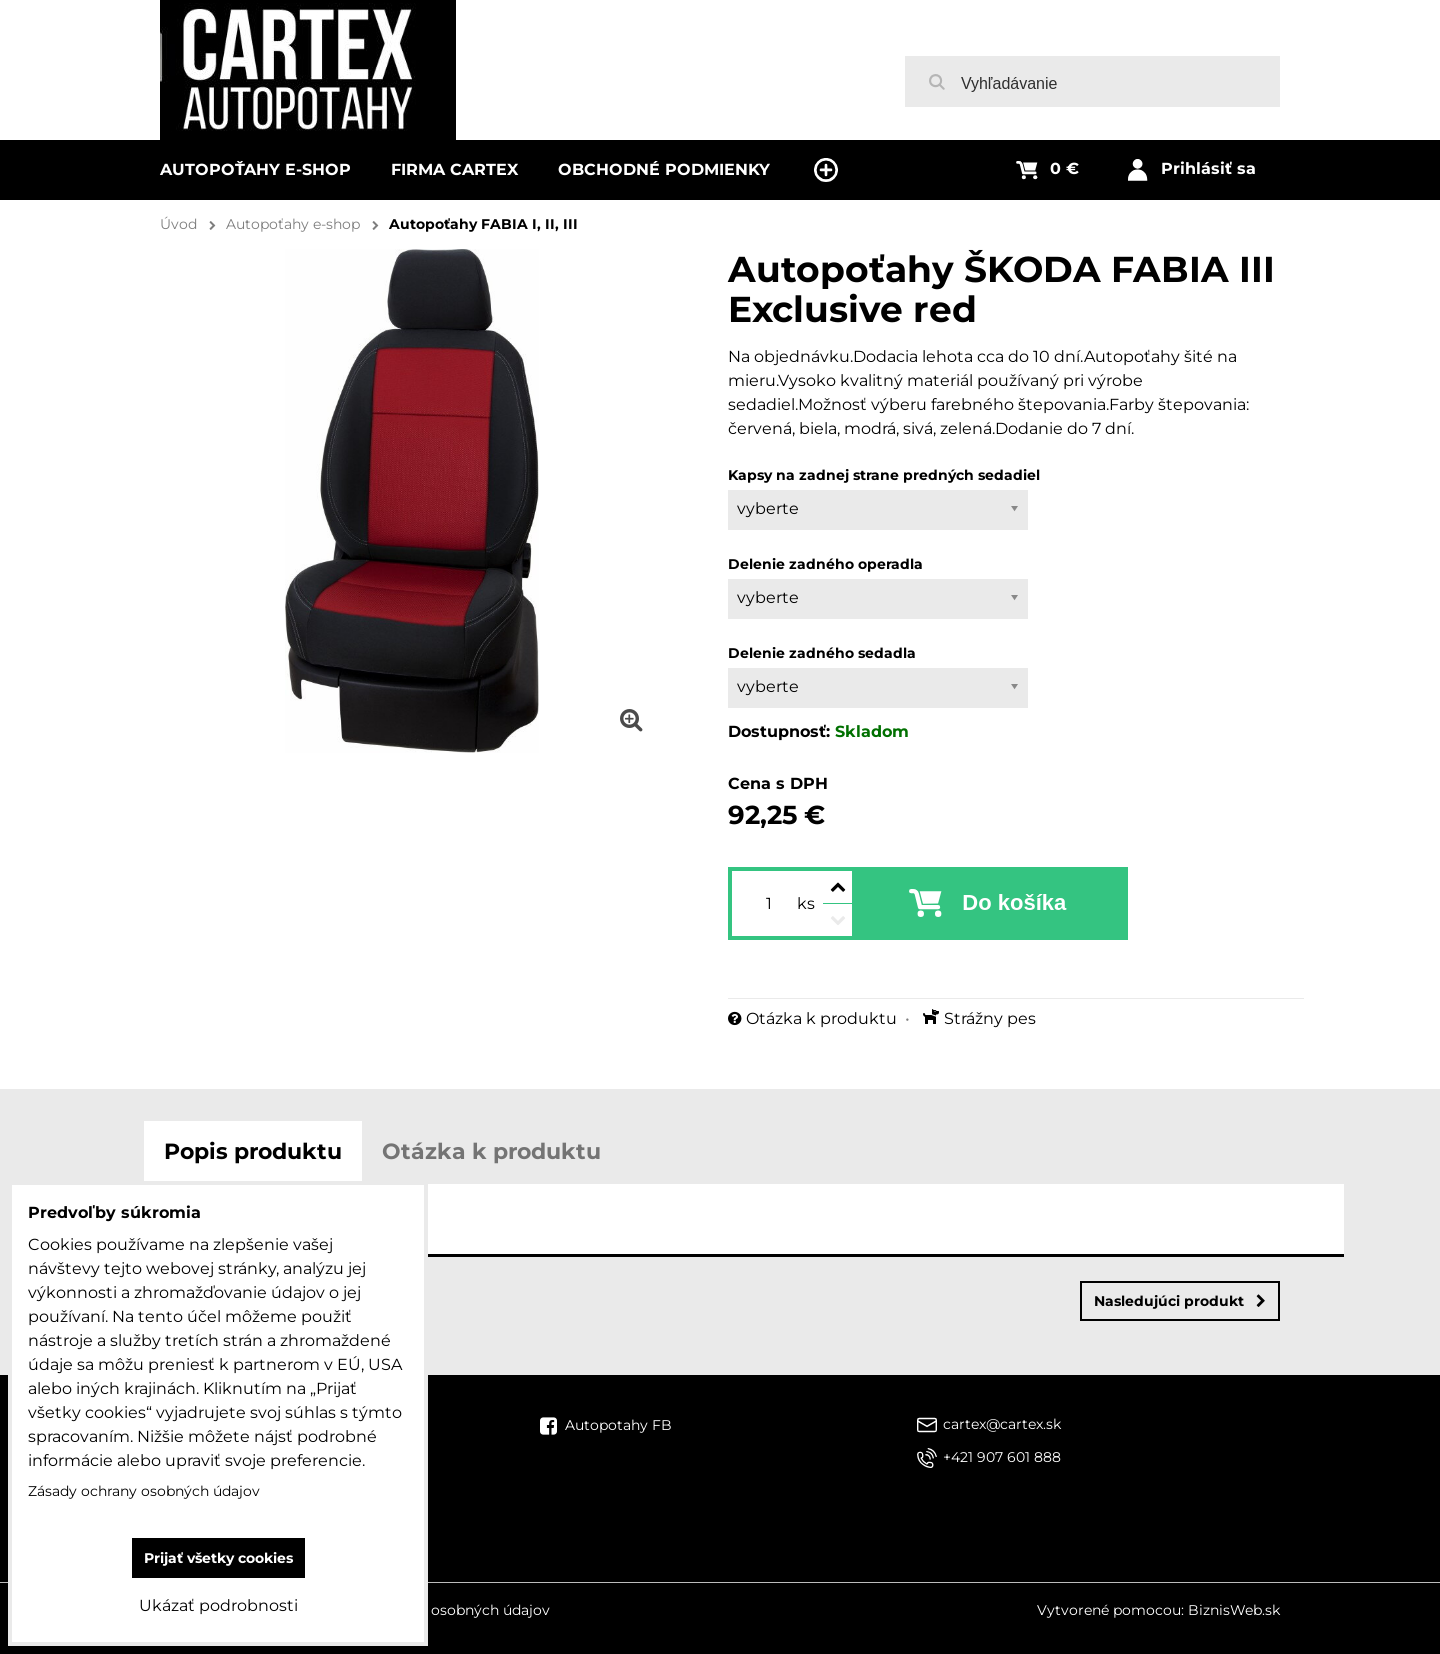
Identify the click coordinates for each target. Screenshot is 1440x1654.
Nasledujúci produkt (1180, 1301)
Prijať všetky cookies (218, 1558)
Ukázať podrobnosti (218, 1605)
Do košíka (1014, 902)
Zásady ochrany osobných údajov (434, 1610)
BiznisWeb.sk (1234, 1610)
